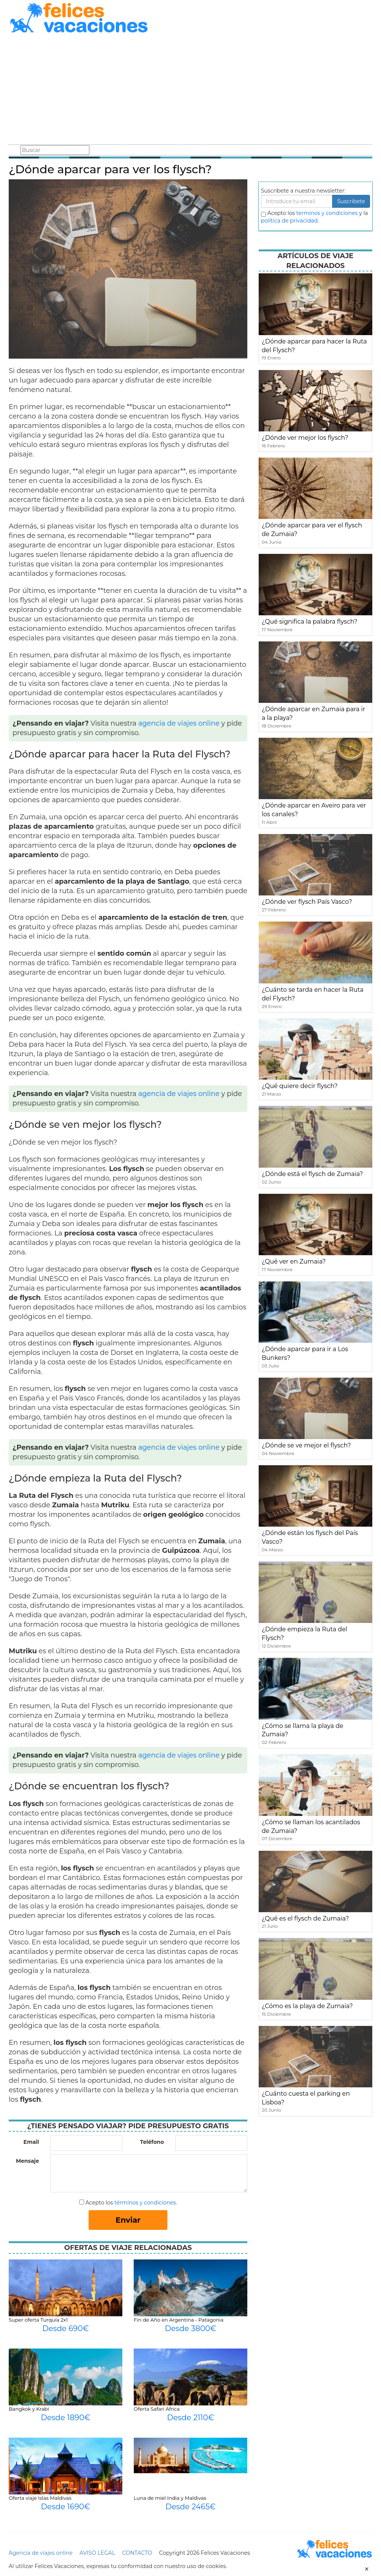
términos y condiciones (145, 2202)
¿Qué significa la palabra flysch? (310, 621)
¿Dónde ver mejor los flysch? (305, 437)
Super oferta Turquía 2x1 (38, 2320)
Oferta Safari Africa (157, 2409)
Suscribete (351, 201)
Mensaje (27, 2160)
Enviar (128, 2220)
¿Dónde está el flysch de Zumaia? (312, 1173)
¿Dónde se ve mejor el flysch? (306, 1445)
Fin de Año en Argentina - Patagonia (178, 2320)
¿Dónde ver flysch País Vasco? (307, 901)
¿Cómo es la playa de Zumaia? (307, 2006)
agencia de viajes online (179, 723)
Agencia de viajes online (41, 2552)
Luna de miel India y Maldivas (170, 2498)
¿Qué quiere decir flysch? (299, 1086)
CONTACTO (137, 2552)
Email (31, 2142)
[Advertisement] (190, 90)
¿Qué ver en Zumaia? (294, 1261)
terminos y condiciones (327, 213)
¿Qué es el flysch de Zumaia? (305, 1918)
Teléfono (152, 2142)
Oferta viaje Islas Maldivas (40, 2498)
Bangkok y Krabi (29, 2409)
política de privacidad (289, 220)
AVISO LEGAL (97, 2552)
